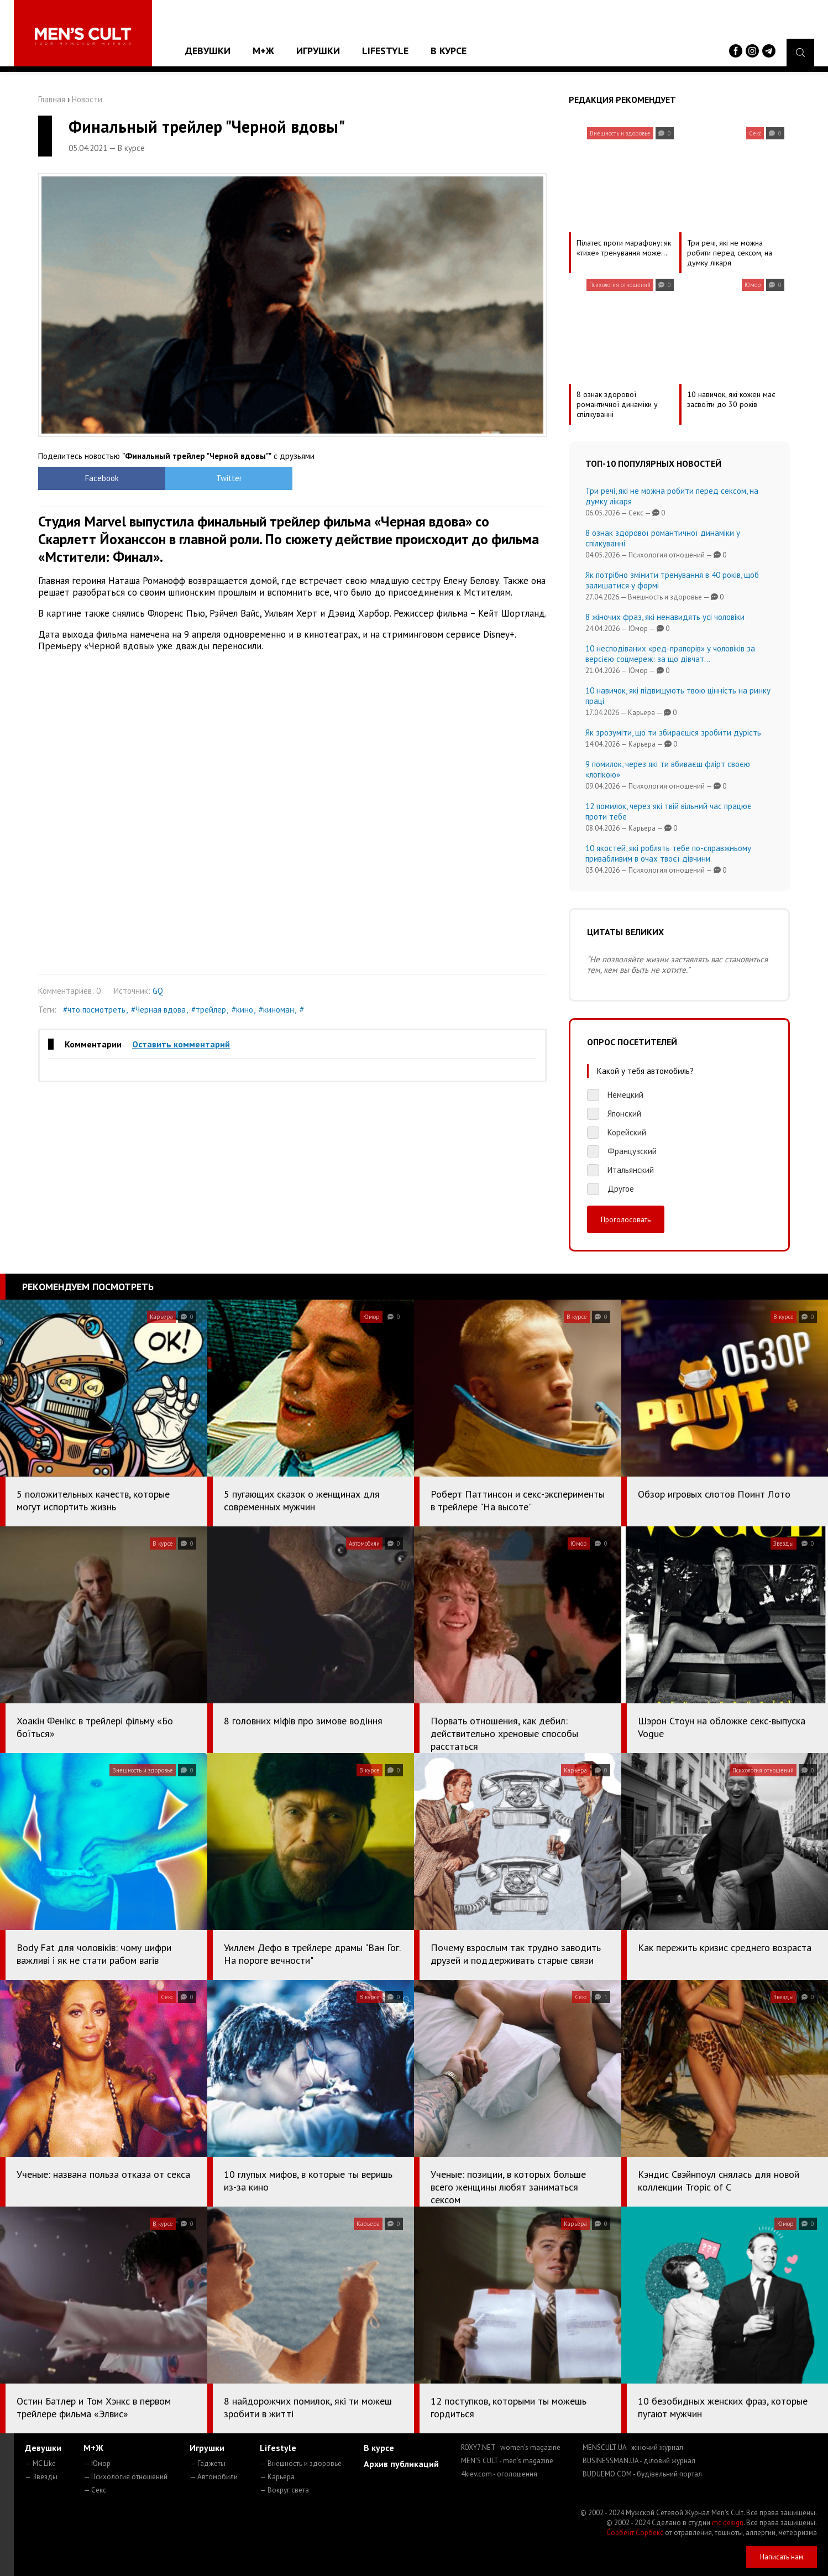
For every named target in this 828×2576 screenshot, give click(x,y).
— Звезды (41, 2476)
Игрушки (318, 50)
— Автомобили (214, 2476)
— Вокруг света (284, 2490)
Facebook (102, 478)
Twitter (229, 478)
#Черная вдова (158, 1009)
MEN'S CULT (507, 2460)
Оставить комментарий (181, 1044)
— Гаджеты (208, 2463)
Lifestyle (385, 50)
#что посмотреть (94, 1009)
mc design (727, 2522)
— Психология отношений (125, 2476)
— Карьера (277, 2476)
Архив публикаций (401, 2463)
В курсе (449, 50)
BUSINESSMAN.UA (639, 2460)
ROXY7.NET (510, 2447)
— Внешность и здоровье (301, 2463)
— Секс (94, 2490)
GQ (158, 990)
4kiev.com (499, 2474)
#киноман (276, 1009)
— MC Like (40, 2463)
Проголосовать (626, 1219)
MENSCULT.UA (633, 2447)
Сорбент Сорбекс (634, 2532)
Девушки (207, 50)
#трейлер (208, 1009)
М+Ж (263, 50)
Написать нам (781, 2557)
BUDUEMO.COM (642, 2474)
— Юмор (97, 2463)
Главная (51, 99)
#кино (242, 1009)
